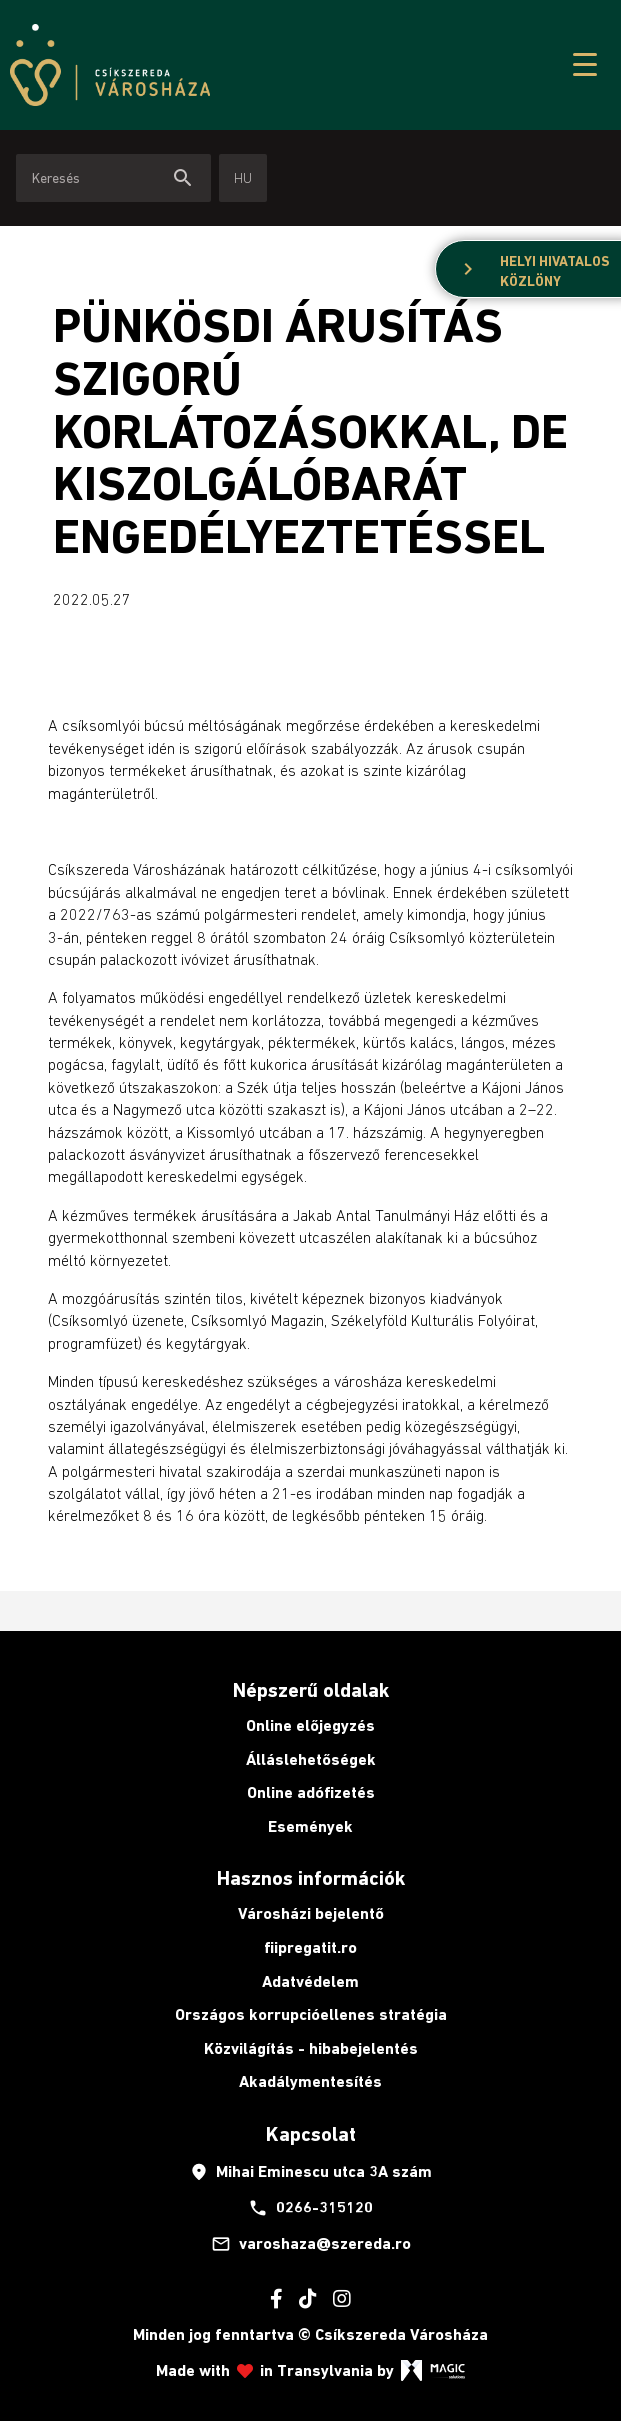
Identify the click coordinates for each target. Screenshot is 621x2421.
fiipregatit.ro (310, 1947)
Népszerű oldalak (311, 1690)
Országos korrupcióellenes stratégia (311, 2014)
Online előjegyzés (310, 1725)
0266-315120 (310, 2208)
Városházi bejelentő (311, 1913)
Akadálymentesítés (310, 2081)
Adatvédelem (310, 1981)
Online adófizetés (311, 1792)
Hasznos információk (311, 1878)
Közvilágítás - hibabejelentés (311, 2048)
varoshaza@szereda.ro (311, 2244)
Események (310, 1826)
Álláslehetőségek (311, 1759)
